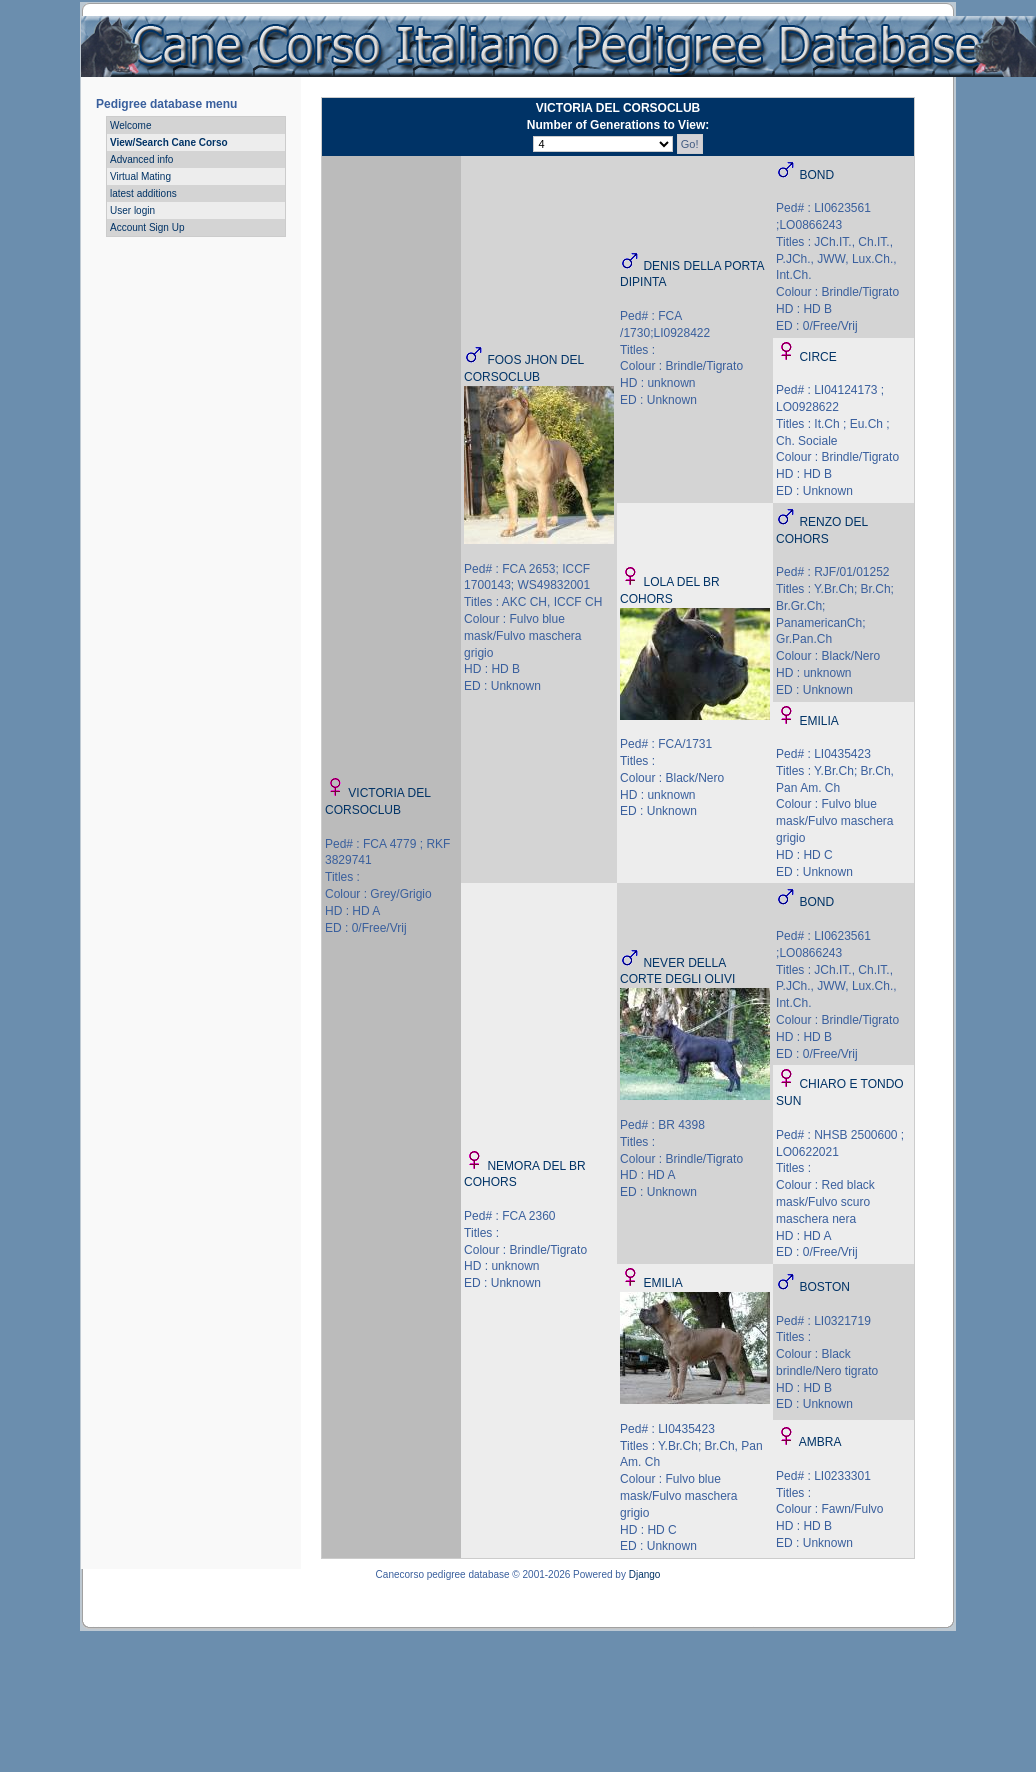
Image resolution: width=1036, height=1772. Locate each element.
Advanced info (141, 159)
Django (645, 1574)
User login (132, 210)
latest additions (143, 193)
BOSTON (824, 1287)
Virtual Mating (140, 176)
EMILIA (818, 721)
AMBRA (820, 1442)
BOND (816, 175)
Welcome (131, 125)
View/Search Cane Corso (169, 142)
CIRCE (817, 357)
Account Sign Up (147, 227)
